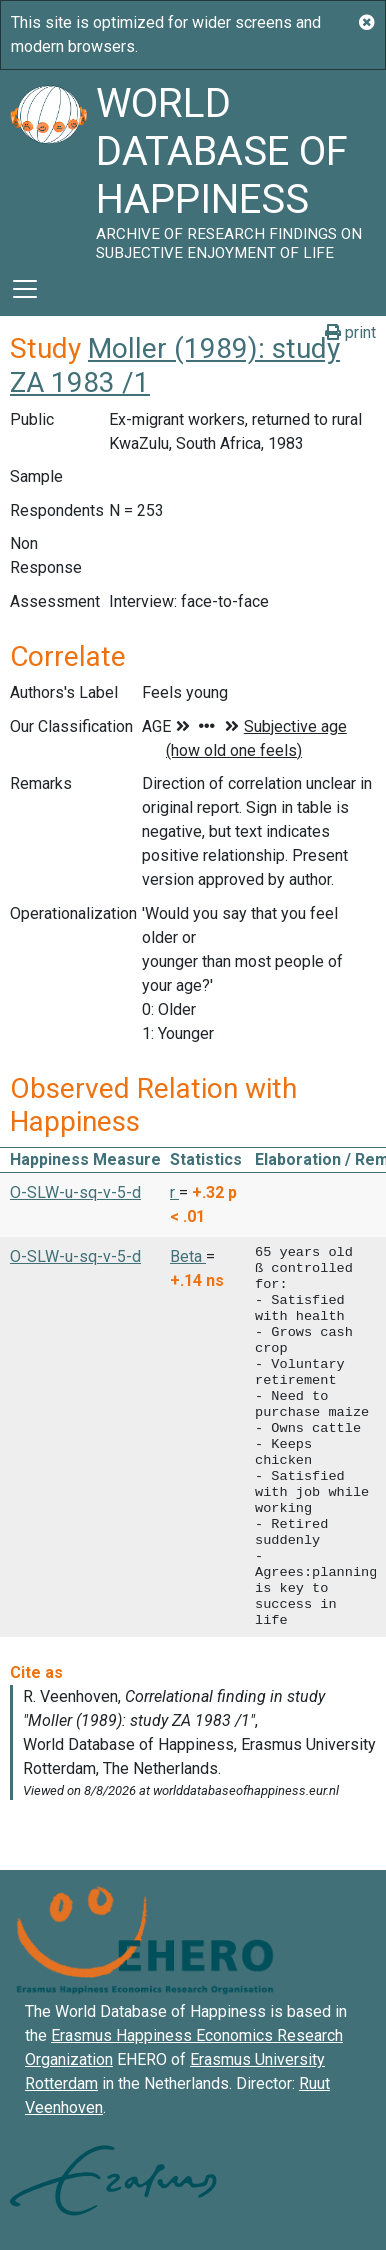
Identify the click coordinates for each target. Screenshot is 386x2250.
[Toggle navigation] (25, 289)
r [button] (174, 1192)
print (350, 332)
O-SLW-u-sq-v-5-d (75, 1192)
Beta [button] (188, 1256)
